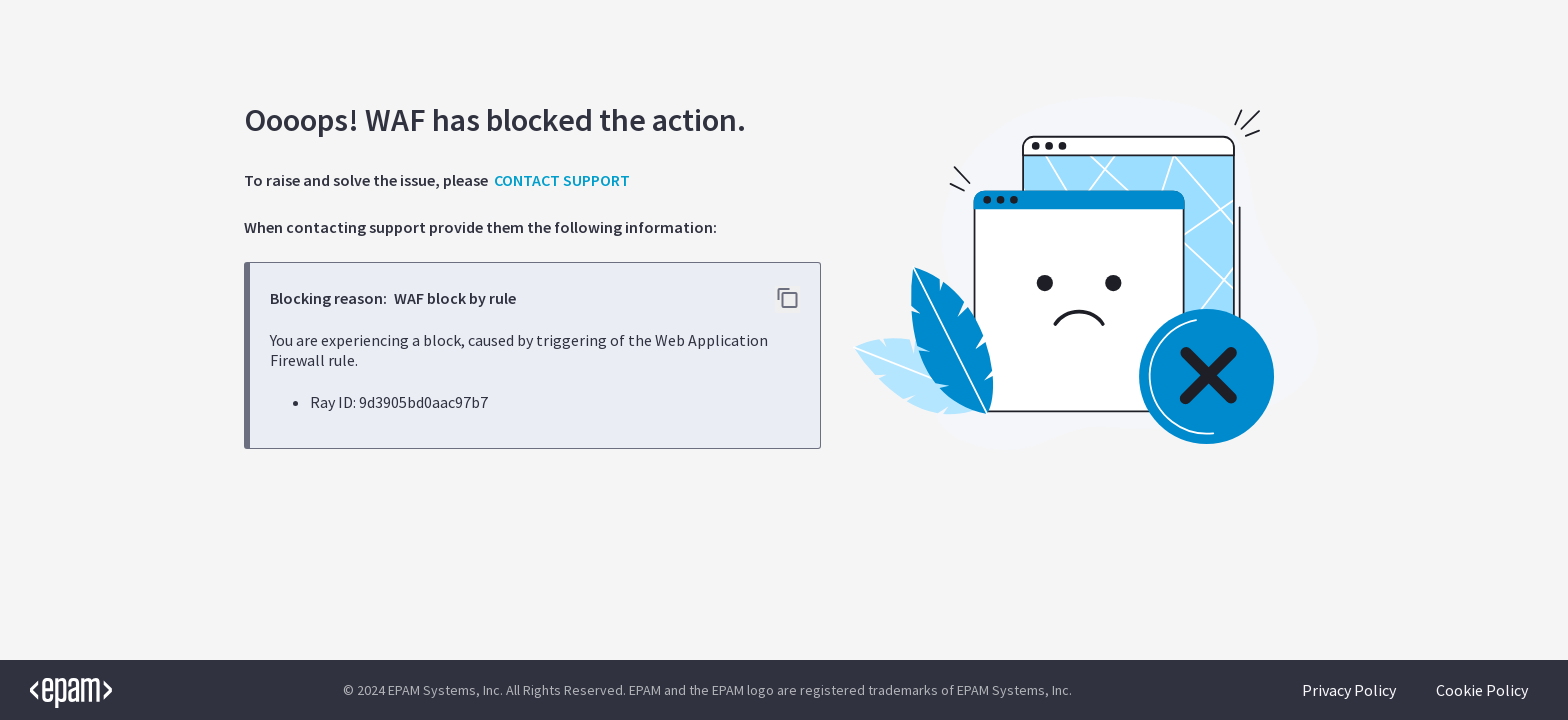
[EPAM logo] (56, 690)
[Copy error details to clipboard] (787, 299)
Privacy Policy (1349, 690)
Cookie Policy (1482, 690)
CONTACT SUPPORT (562, 180)
